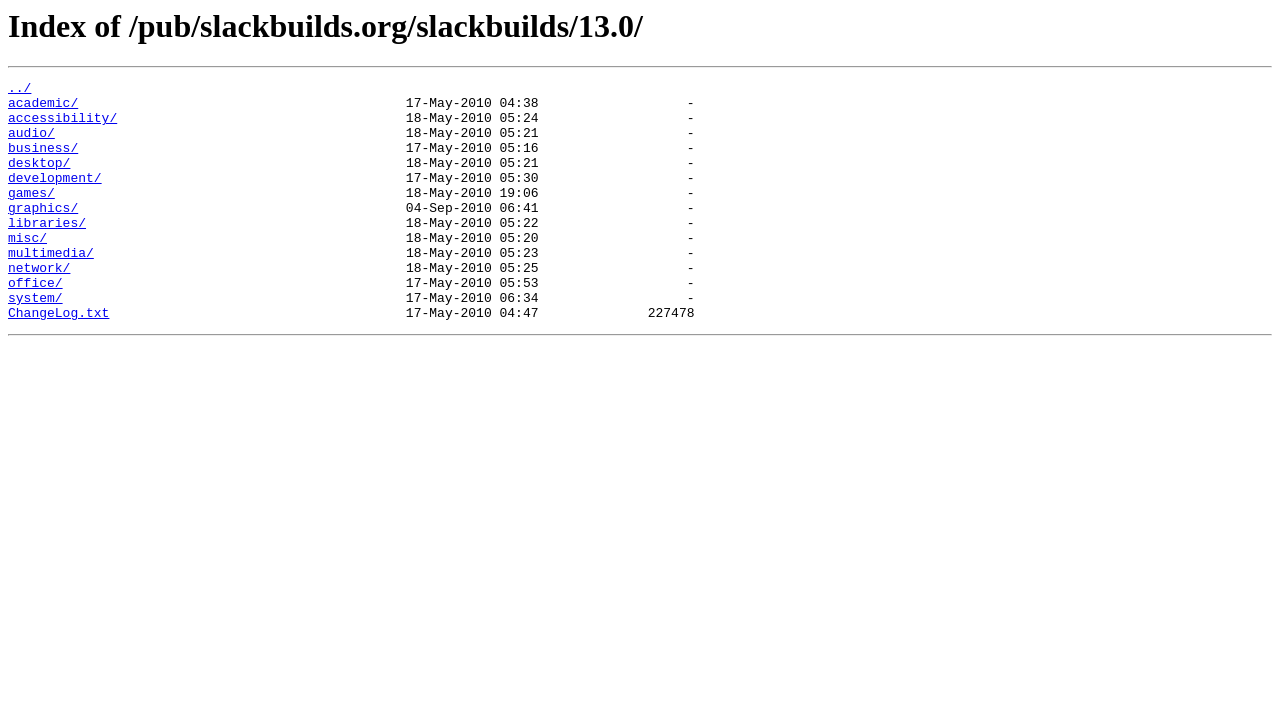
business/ (43, 162)
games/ (31, 216)
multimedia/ (51, 288)
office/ (35, 324)
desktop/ (39, 180)
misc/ (27, 270)
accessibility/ (62, 126)
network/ (39, 306)
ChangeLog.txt (58, 360)
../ (19, 90)
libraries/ (47, 252)
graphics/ (43, 234)
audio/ (31, 144)
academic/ (43, 108)
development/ (55, 198)
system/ (35, 342)
